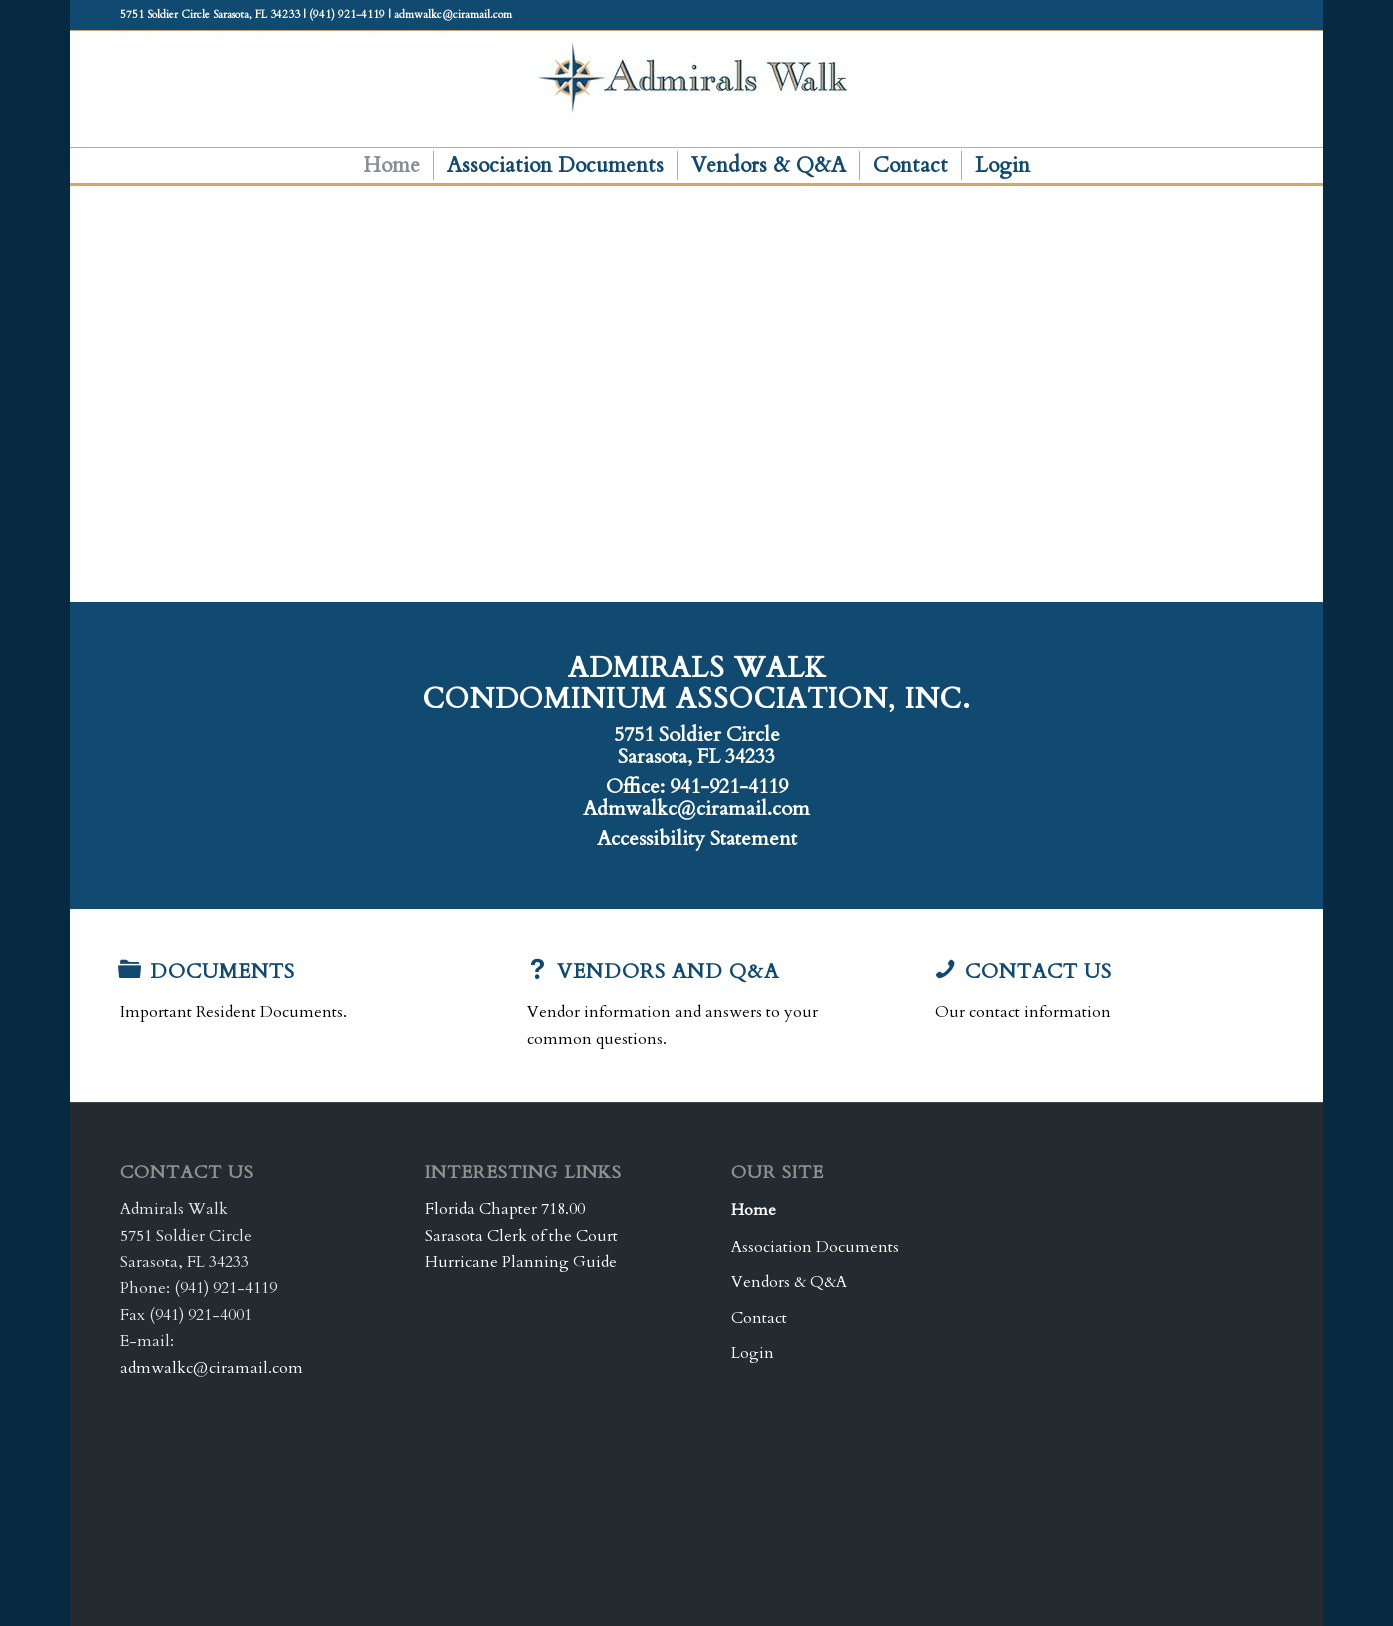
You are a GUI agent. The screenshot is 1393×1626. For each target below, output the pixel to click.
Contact (759, 1318)
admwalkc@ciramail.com (211, 1368)
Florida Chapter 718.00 (505, 1209)
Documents (222, 971)
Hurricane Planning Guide (521, 1262)
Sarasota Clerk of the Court (521, 1236)
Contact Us (1038, 971)
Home (753, 1210)
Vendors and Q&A (668, 971)
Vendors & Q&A (789, 1282)
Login (752, 1353)
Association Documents (815, 1247)
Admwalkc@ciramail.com (696, 808)
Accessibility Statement (697, 838)
